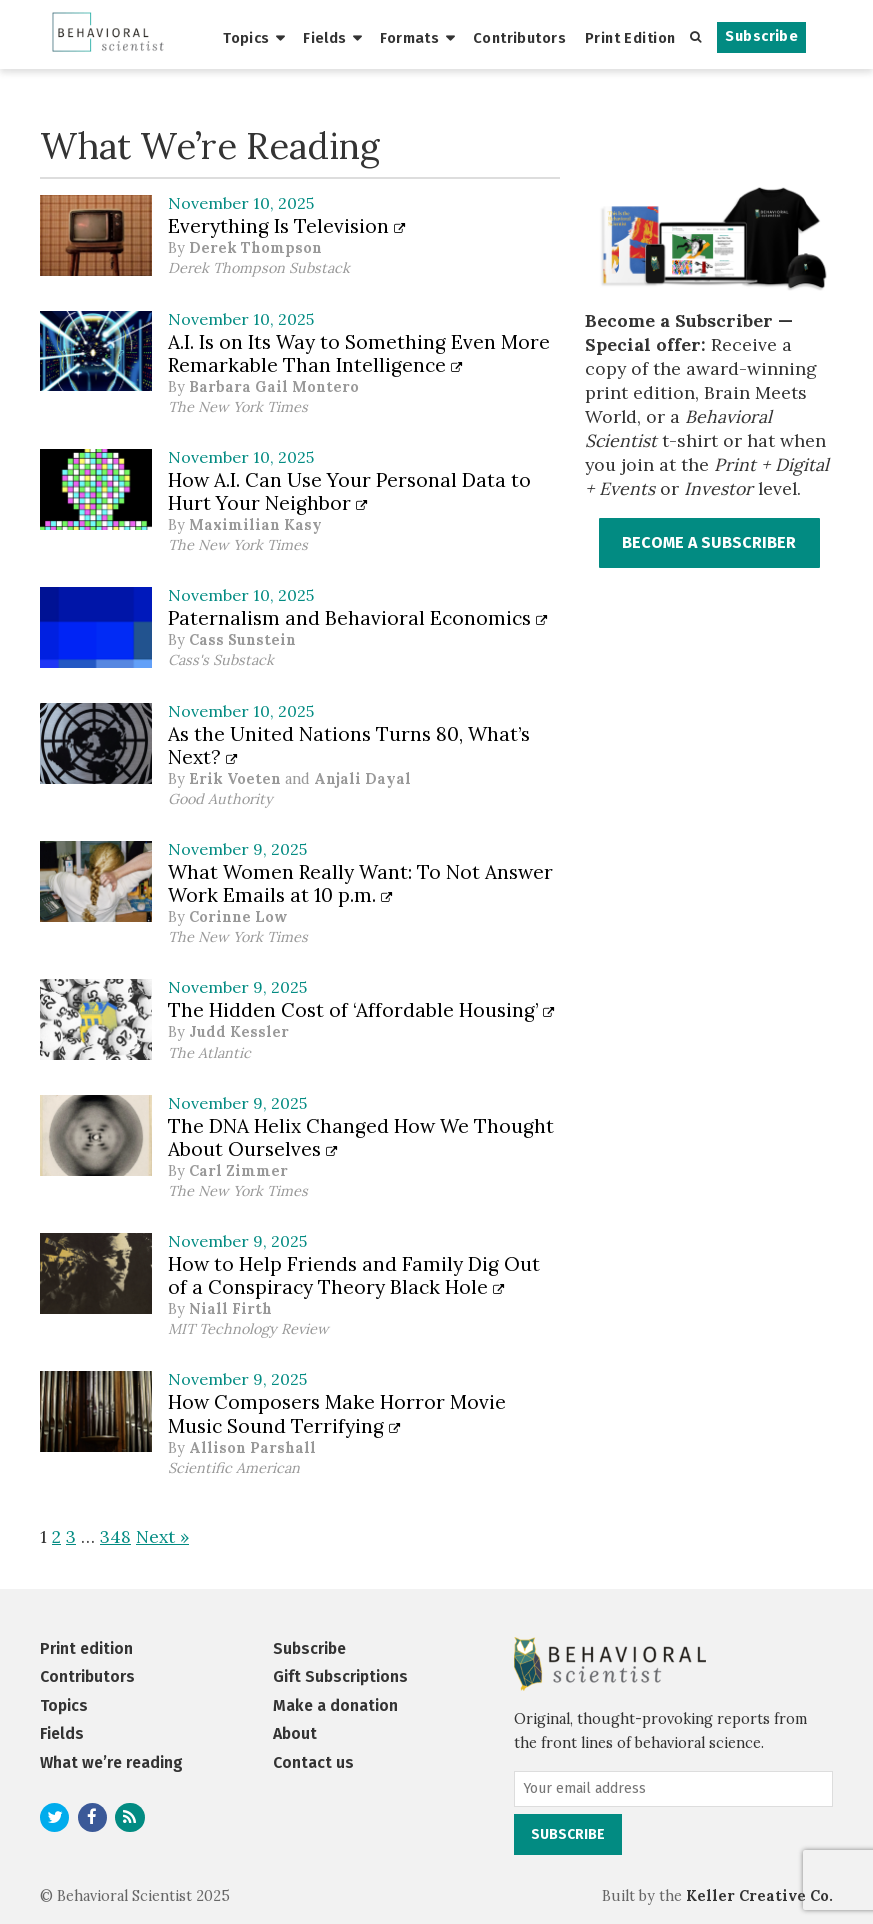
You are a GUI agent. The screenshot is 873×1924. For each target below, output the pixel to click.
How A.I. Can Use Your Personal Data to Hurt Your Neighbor (349, 491)
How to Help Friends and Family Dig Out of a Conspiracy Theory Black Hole (354, 1275)
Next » (162, 1536)
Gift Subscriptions (340, 1676)
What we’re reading (111, 1762)
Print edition (86, 1648)
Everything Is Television (287, 226)
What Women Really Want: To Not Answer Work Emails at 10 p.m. (360, 883)
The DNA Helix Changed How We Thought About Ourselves (361, 1137)
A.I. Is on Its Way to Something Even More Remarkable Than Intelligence (359, 353)
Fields (325, 38)
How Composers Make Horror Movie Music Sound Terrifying (337, 1413)
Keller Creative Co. (759, 1896)
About (295, 1733)
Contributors (519, 38)
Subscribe (761, 36)
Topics (246, 38)
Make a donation (335, 1705)
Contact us (313, 1762)
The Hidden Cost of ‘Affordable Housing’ (361, 1010)
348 (115, 1536)
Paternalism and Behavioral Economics (358, 618)
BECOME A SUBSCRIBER (709, 542)
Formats (409, 38)
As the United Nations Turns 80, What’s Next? (349, 745)
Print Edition (630, 38)
